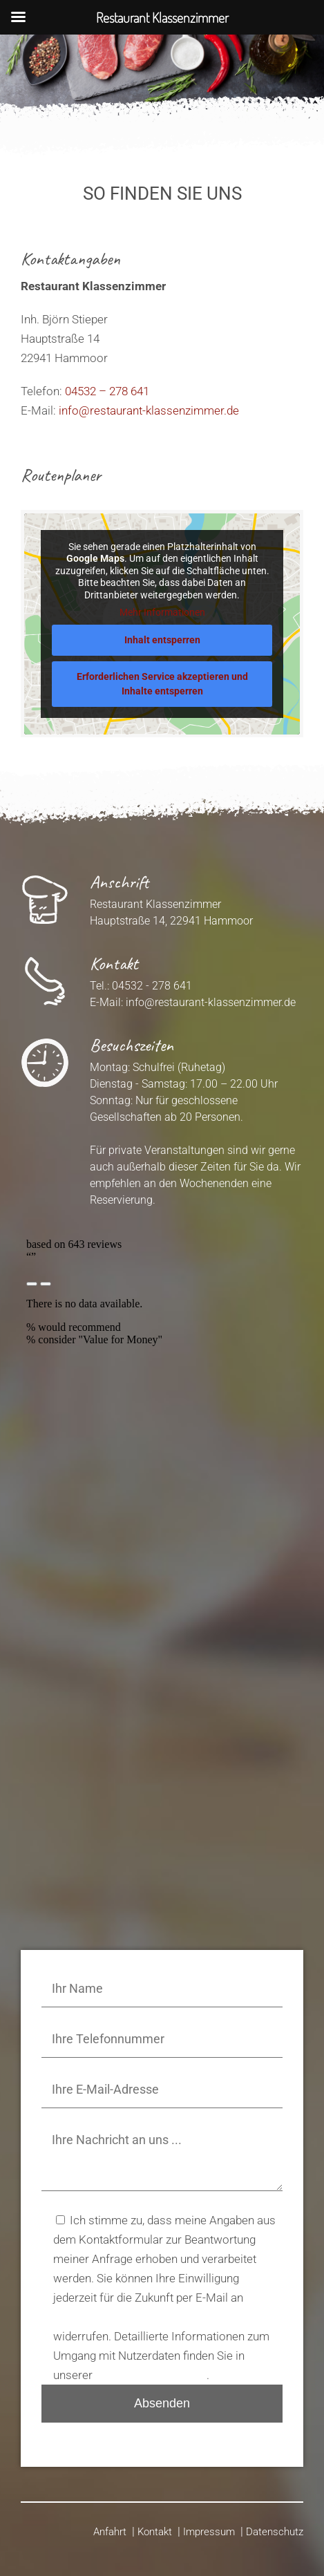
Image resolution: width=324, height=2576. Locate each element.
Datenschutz (274, 2532)
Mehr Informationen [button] (162, 612)
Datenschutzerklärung (151, 2375)
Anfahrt (109, 2532)
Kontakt (154, 2532)
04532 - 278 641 (152, 985)
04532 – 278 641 (107, 391)
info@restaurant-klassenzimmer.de (149, 410)
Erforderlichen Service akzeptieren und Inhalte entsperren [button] (162, 683)
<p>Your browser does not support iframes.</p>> (162, 1347)
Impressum (209, 2532)
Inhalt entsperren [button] (162, 639)
